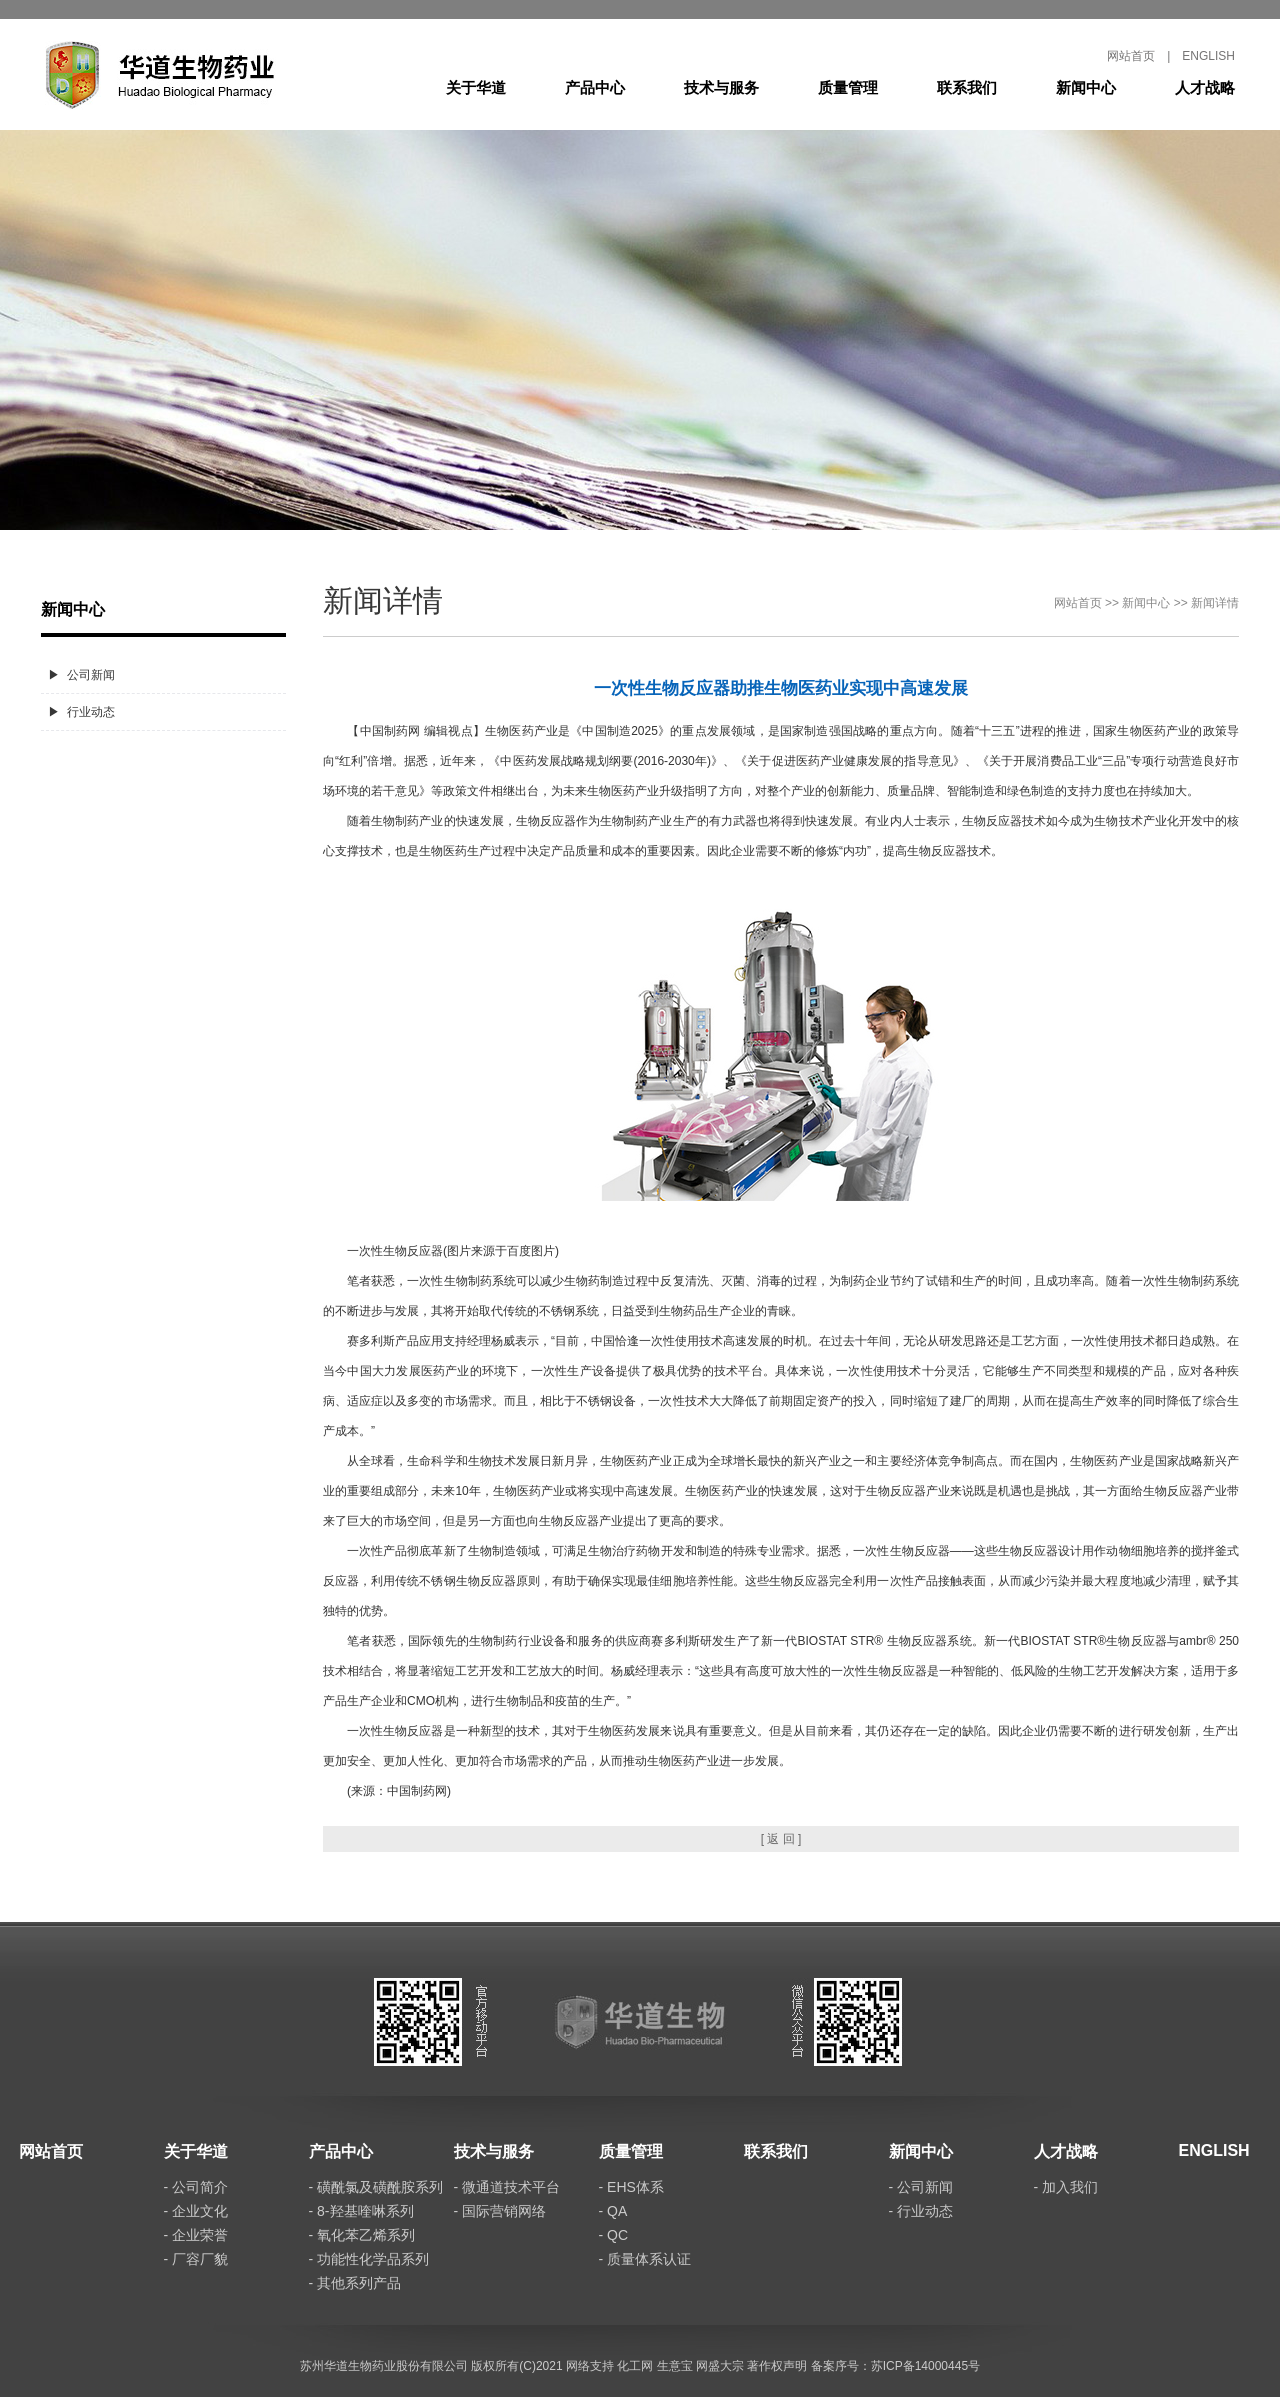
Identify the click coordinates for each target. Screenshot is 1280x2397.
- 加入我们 (1066, 2187)
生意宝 (675, 2366)
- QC (614, 2235)
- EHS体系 (631, 2187)
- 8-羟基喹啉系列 (361, 2211)
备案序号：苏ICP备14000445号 (895, 2366)
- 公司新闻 (921, 2187)
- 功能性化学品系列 (369, 2259)
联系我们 (967, 87)
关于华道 (476, 87)
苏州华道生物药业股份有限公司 (384, 2366)
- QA (613, 2211)
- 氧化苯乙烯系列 (362, 2235)
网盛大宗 (720, 2366)
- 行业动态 (921, 2211)
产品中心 (595, 87)
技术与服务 (721, 87)
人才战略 (1205, 87)
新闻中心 (1086, 87)
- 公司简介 (196, 2187)
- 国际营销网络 (500, 2211)
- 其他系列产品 (355, 2283)
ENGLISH (1208, 56)
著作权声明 (777, 2366)
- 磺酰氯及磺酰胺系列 (376, 2187)
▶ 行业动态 (81, 712)
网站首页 (1131, 56)
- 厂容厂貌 (196, 2259)
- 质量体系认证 (645, 2259)
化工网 (635, 2366)
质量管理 (848, 87)
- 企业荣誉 (196, 2235)
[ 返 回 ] (781, 1839)
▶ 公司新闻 (81, 675)
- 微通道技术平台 (507, 2187)
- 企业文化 (196, 2211)
